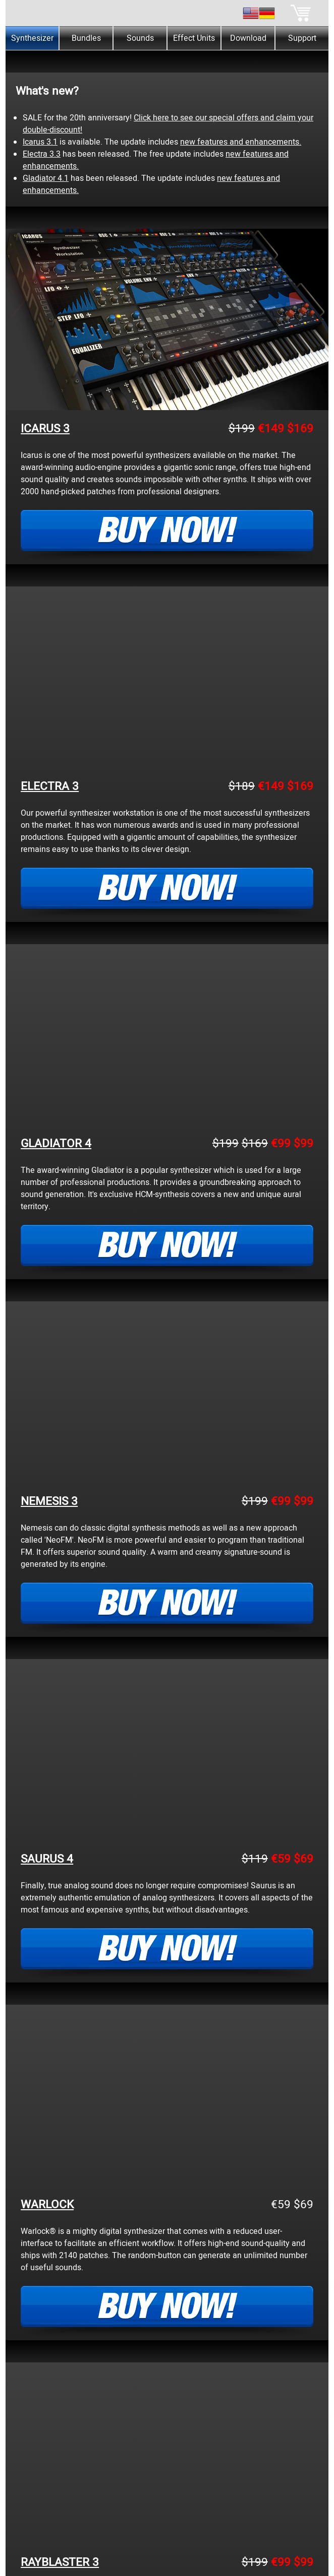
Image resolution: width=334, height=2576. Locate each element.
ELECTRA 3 (50, 786)
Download (248, 38)
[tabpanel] (167, 56)
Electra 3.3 (42, 154)
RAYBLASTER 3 (60, 2562)
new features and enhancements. (240, 142)
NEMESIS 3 (49, 1501)
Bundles (86, 38)
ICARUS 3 (45, 428)
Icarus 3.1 (40, 142)
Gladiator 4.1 (46, 178)
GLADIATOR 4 (56, 1143)
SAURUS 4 (47, 1859)
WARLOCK (47, 2204)
